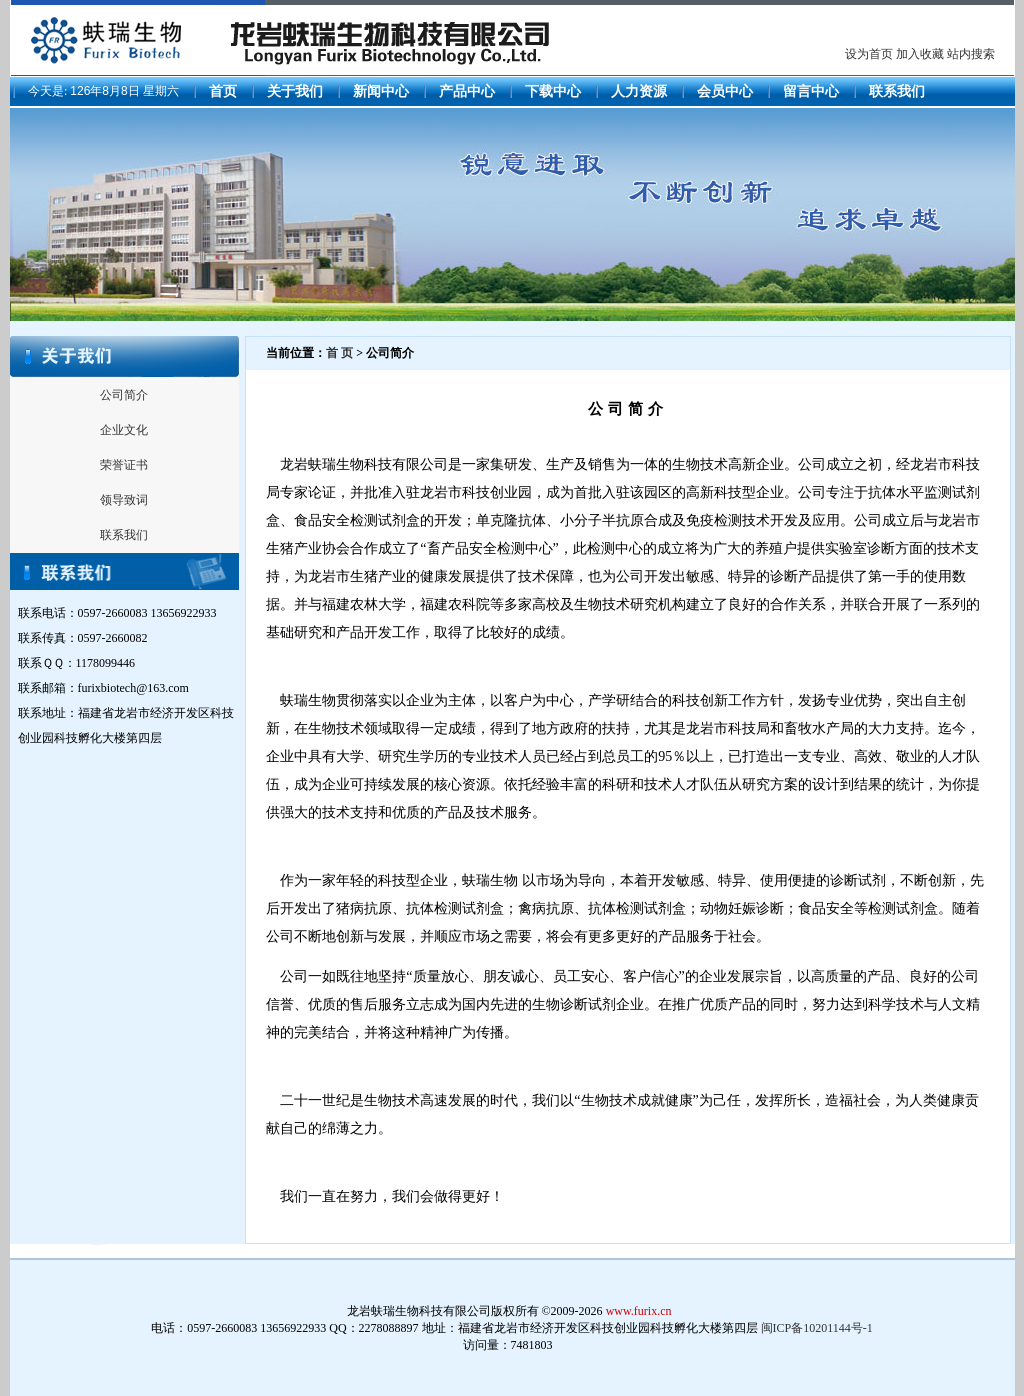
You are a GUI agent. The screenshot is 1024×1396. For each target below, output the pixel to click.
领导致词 (124, 500)
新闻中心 (381, 91)
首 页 (339, 353)
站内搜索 (971, 54)
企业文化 (124, 430)
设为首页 (869, 54)
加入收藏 (920, 54)
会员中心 (725, 91)
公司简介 (124, 395)
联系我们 (897, 91)
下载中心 (553, 91)
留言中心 (811, 91)
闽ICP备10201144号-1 (817, 1328)
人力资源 (639, 91)
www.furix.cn (639, 1311)
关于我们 (295, 91)
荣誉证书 (124, 465)
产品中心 (467, 91)
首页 (223, 91)
